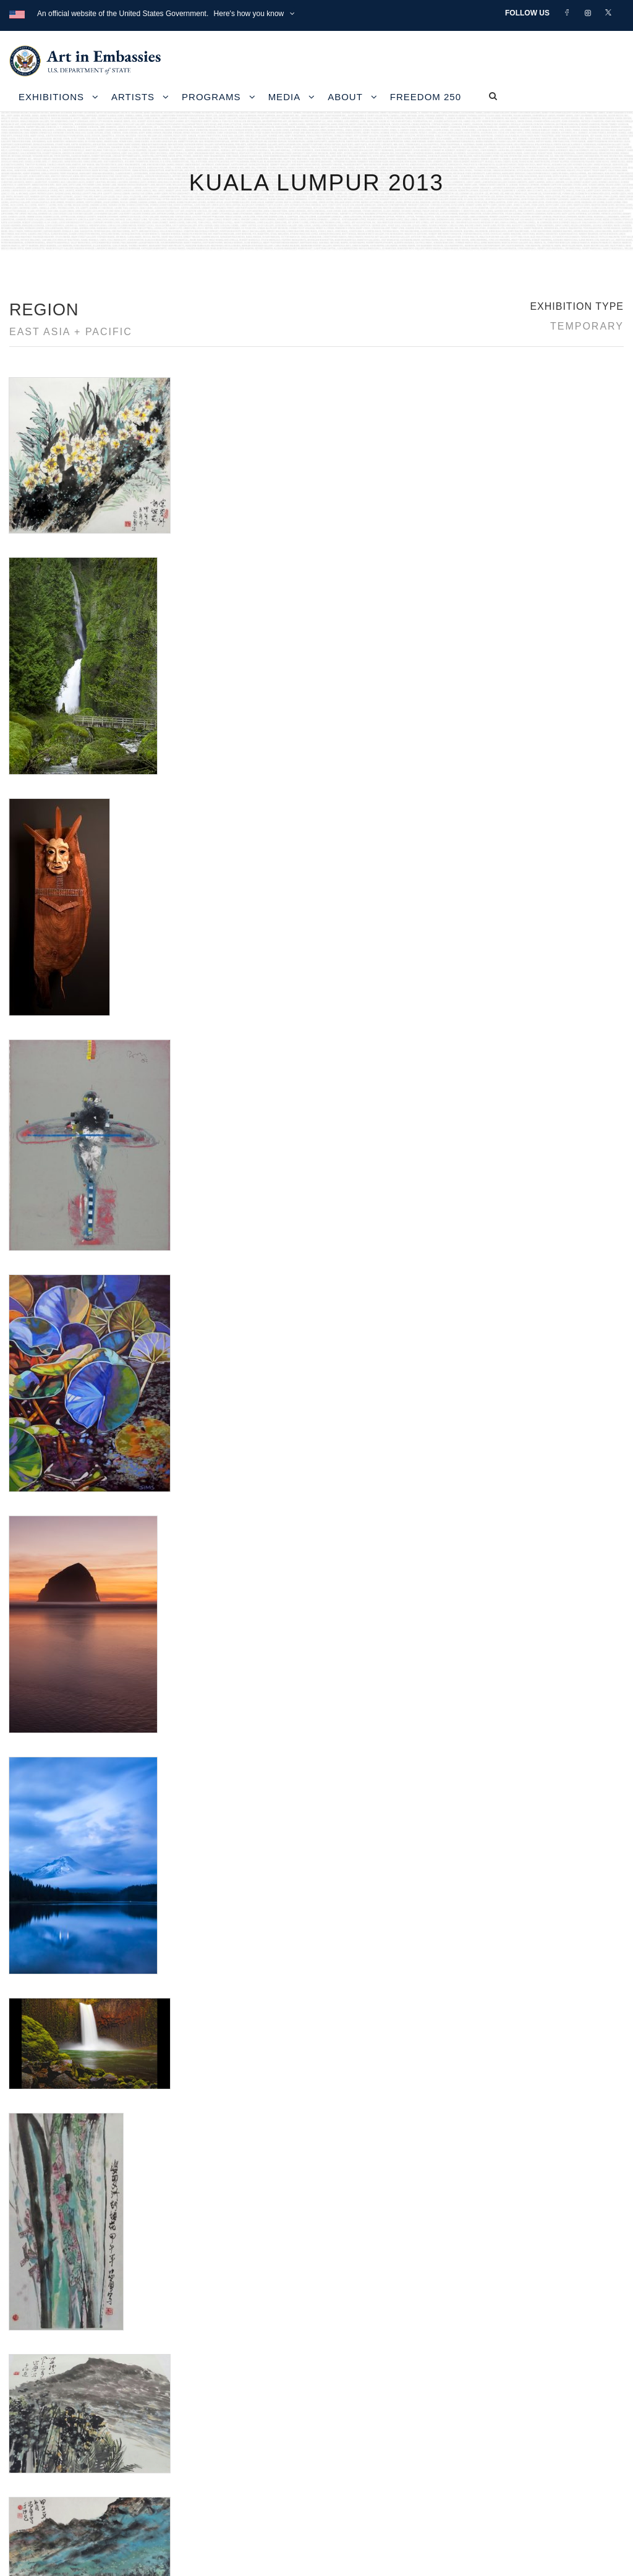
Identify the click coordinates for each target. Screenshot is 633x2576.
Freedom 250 (425, 97)
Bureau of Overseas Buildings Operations (117, 2476)
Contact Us (49, 2392)
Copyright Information (73, 2448)
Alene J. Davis (36, 1831)
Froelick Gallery (197, 1816)
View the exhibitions (482, 2378)
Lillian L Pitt (31, 1861)
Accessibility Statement (77, 2420)
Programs (211, 97)
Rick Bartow (32, 1904)
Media (284, 97)
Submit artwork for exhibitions (502, 2462)
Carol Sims (30, 1846)
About (345, 97)
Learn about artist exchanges (501, 2406)
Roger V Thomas (42, 1919)
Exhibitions (51, 97)
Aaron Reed (32, 1816)
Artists (133, 97)
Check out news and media (497, 2434)
